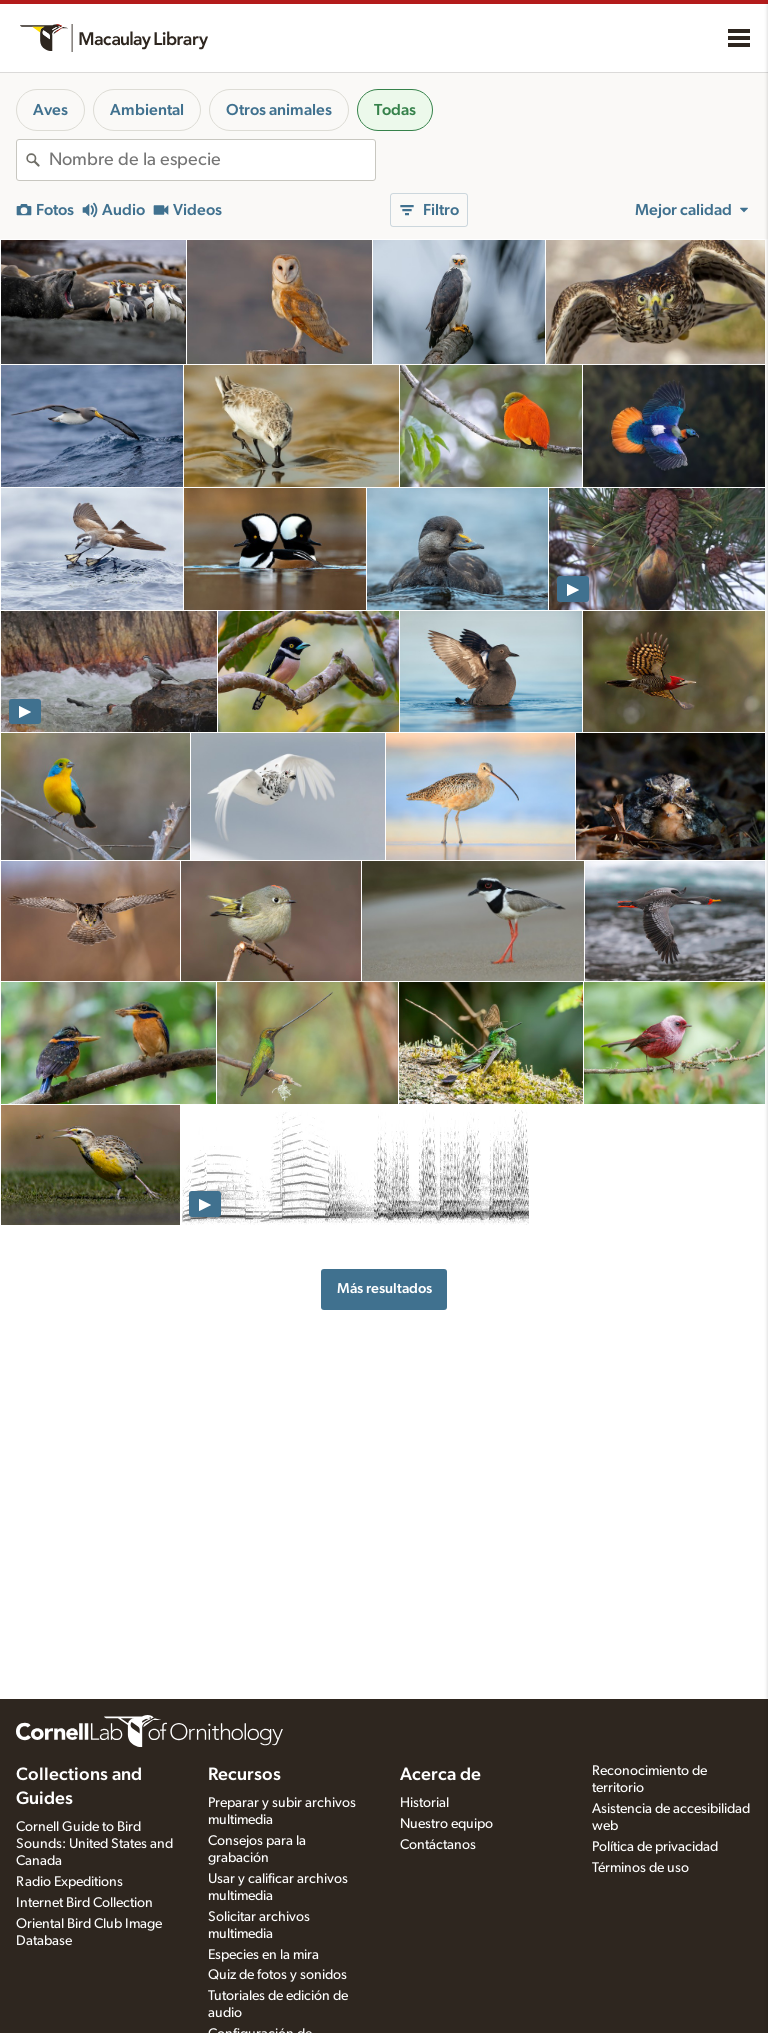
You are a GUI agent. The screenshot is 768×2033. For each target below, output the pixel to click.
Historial (424, 1803)
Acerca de (440, 1775)
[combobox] (212, 160)
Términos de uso (640, 1868)
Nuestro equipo (446, 1824)
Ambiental (147, 110)
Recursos (244, 1775)
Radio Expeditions (69, 1882)
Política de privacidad (655, 1847)
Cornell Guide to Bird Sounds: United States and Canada (94, 1844)
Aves (50, 110)
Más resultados (384, 1288)
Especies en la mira (263, 1955)
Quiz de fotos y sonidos (277, 1975)
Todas (395, 110)
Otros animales (279, 110)
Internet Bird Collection (84, 1903)
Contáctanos (438, 1845)
